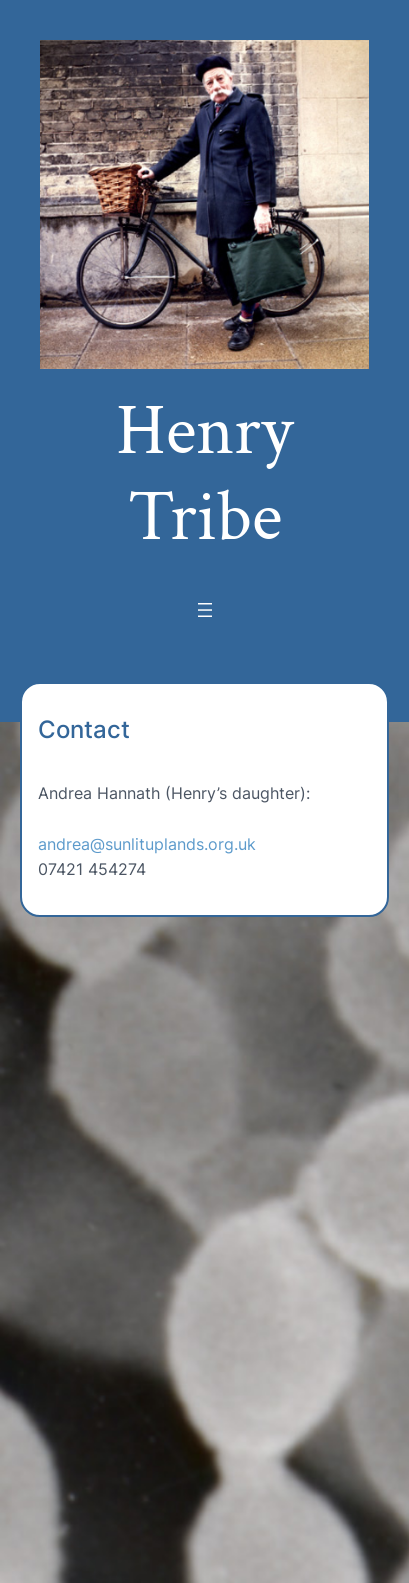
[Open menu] (205, 610)
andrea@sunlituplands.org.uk (147, 844)
